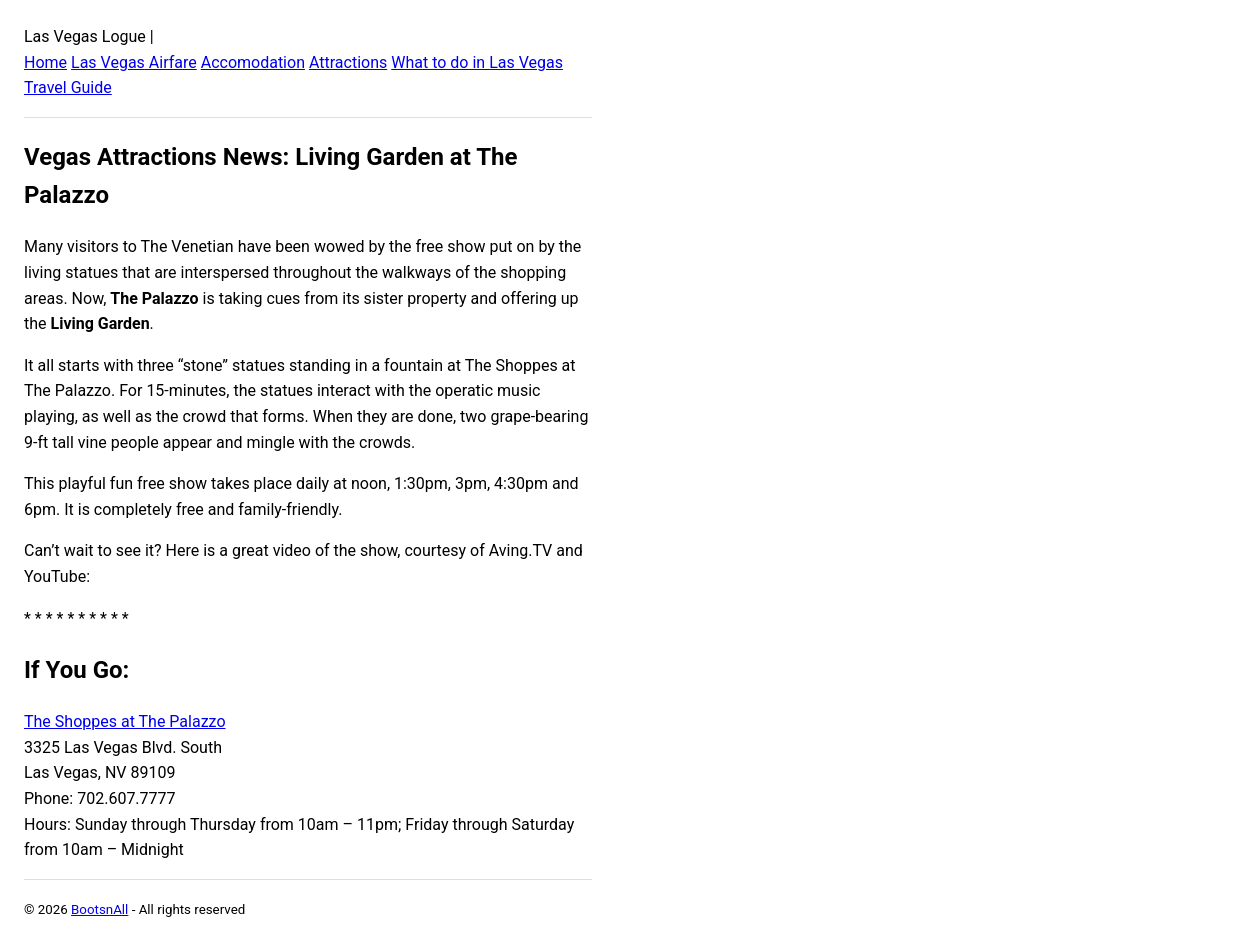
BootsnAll (99, 909)
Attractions (348, 62)
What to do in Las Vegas (477, 62)
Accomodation (253, 62)
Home (45, 62)
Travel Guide (68, 87)
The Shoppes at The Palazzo (125, 721)
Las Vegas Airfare (134, 62)
